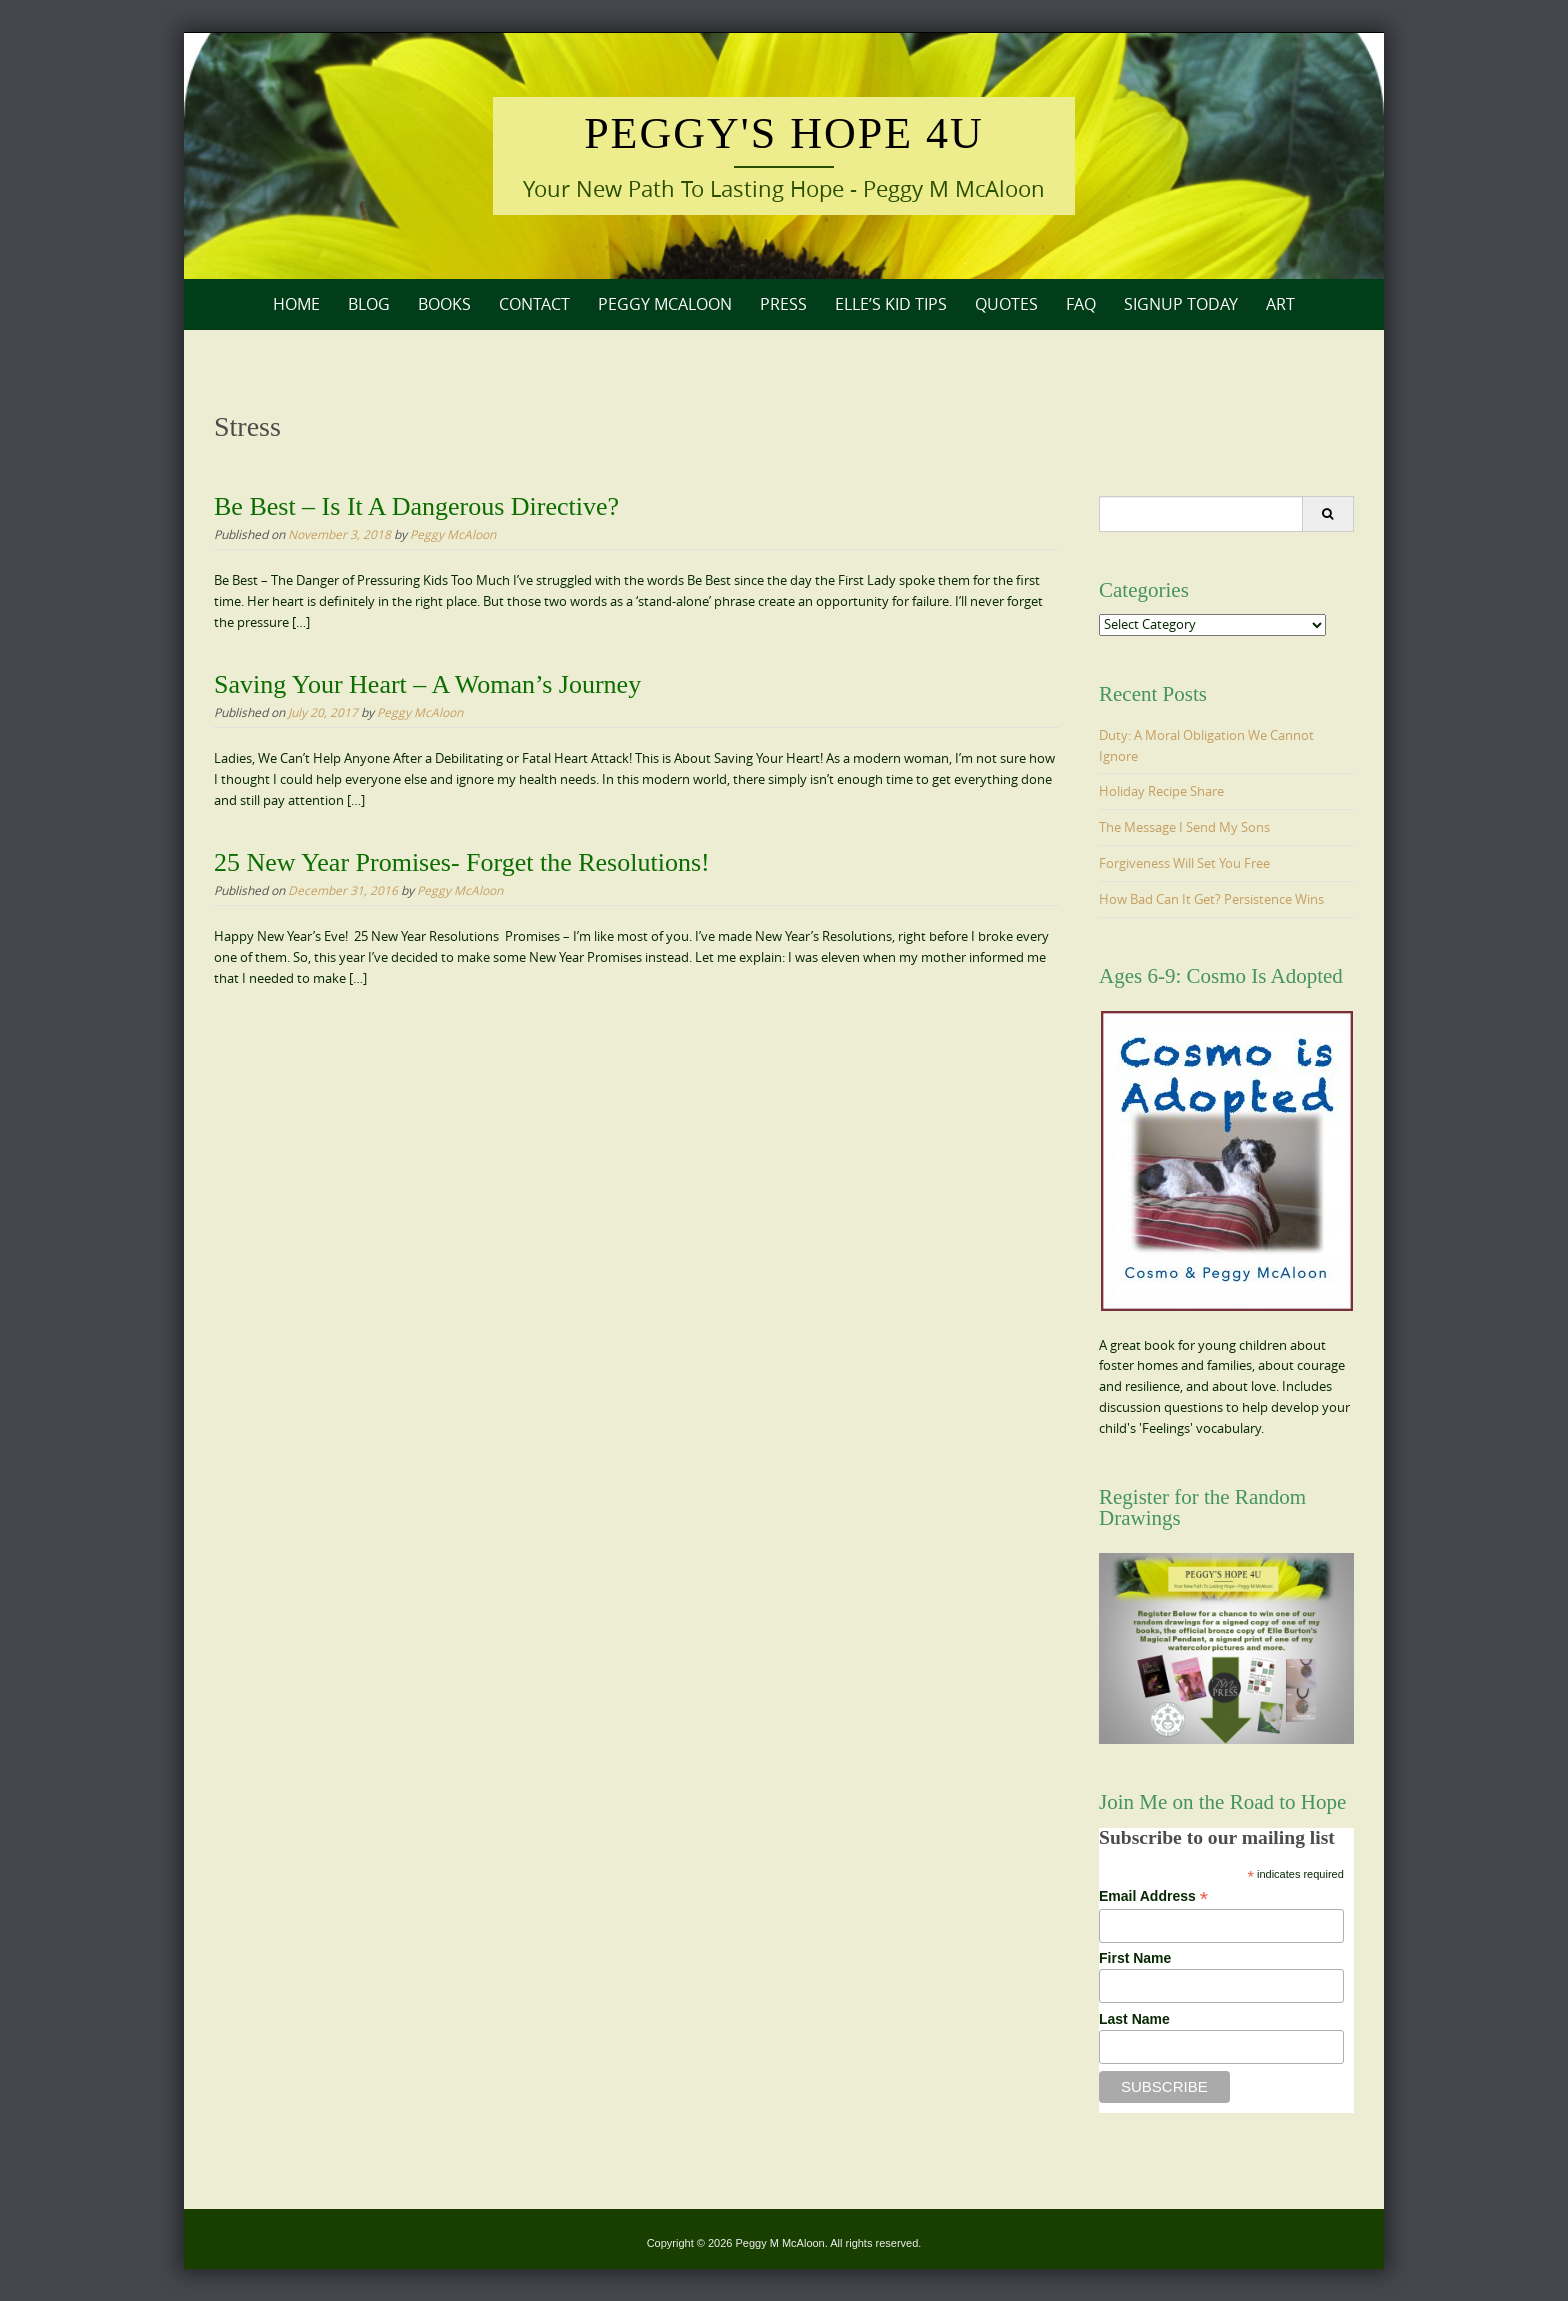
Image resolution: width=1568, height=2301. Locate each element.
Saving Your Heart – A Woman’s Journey (427, 684)
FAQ (1081, 304)
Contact (534, 304)
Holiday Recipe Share (1161, 791)
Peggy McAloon (665, 304)
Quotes (1006, 304)
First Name (1135, 1958)
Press (783, 304)
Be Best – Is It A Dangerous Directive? (416, 506)
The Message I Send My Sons (1184, 827)
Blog (369, 304)
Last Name (1134, 2019)
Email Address (1153, 1896)
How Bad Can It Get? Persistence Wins (1211, 899)
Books (444, 304)
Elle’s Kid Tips (891, 304)
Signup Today (1181, 304)
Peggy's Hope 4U (784, 133)
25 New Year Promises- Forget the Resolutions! (462, 862)
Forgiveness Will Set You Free (1184, 863)
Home (296, 304)
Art (1280, 304)
